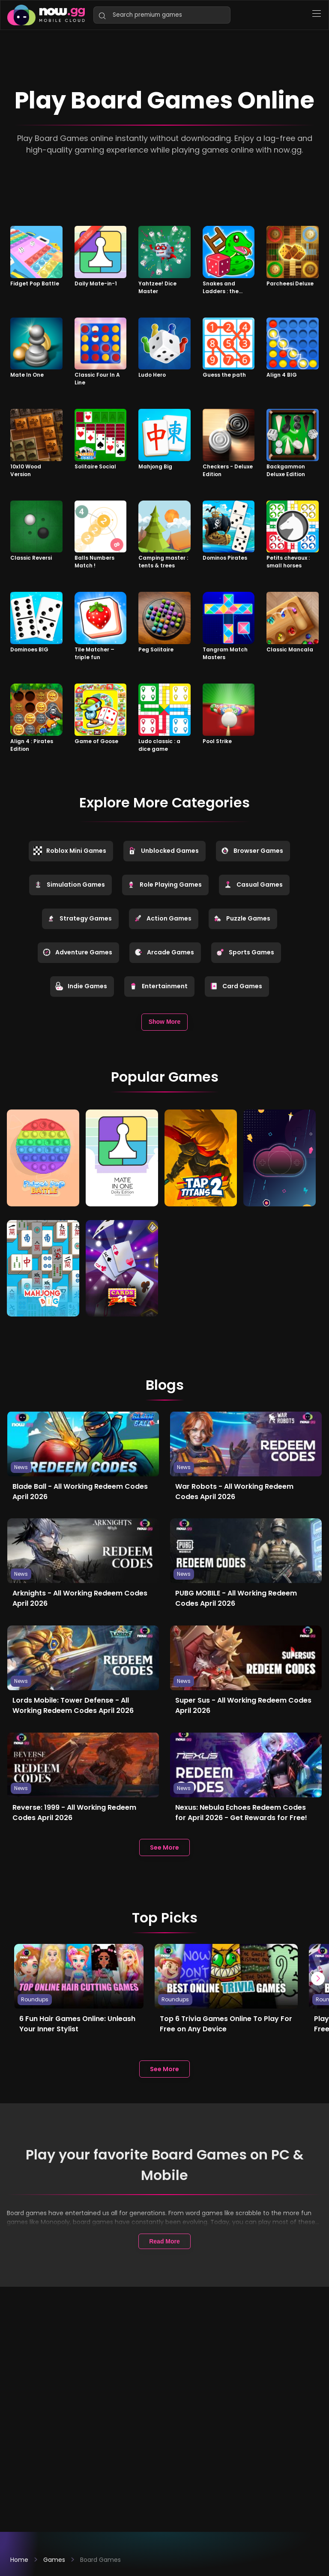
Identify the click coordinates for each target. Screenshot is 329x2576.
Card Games (235, 986)
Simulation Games (69, 884)
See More (164, 1845)
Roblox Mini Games (69, 850)
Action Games (162, 918)
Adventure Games (77, 952)
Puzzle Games (241, 918)
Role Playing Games (164, 884)
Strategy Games (79, 918)
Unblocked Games (163, 850)
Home (19, 2559)
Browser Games (252, 850)
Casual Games (253, 884)
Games (54, 2559)
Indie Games (81, 986)
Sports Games (245, 952)
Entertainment (158, 986)
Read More (164, 2240)
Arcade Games (164, 952)
